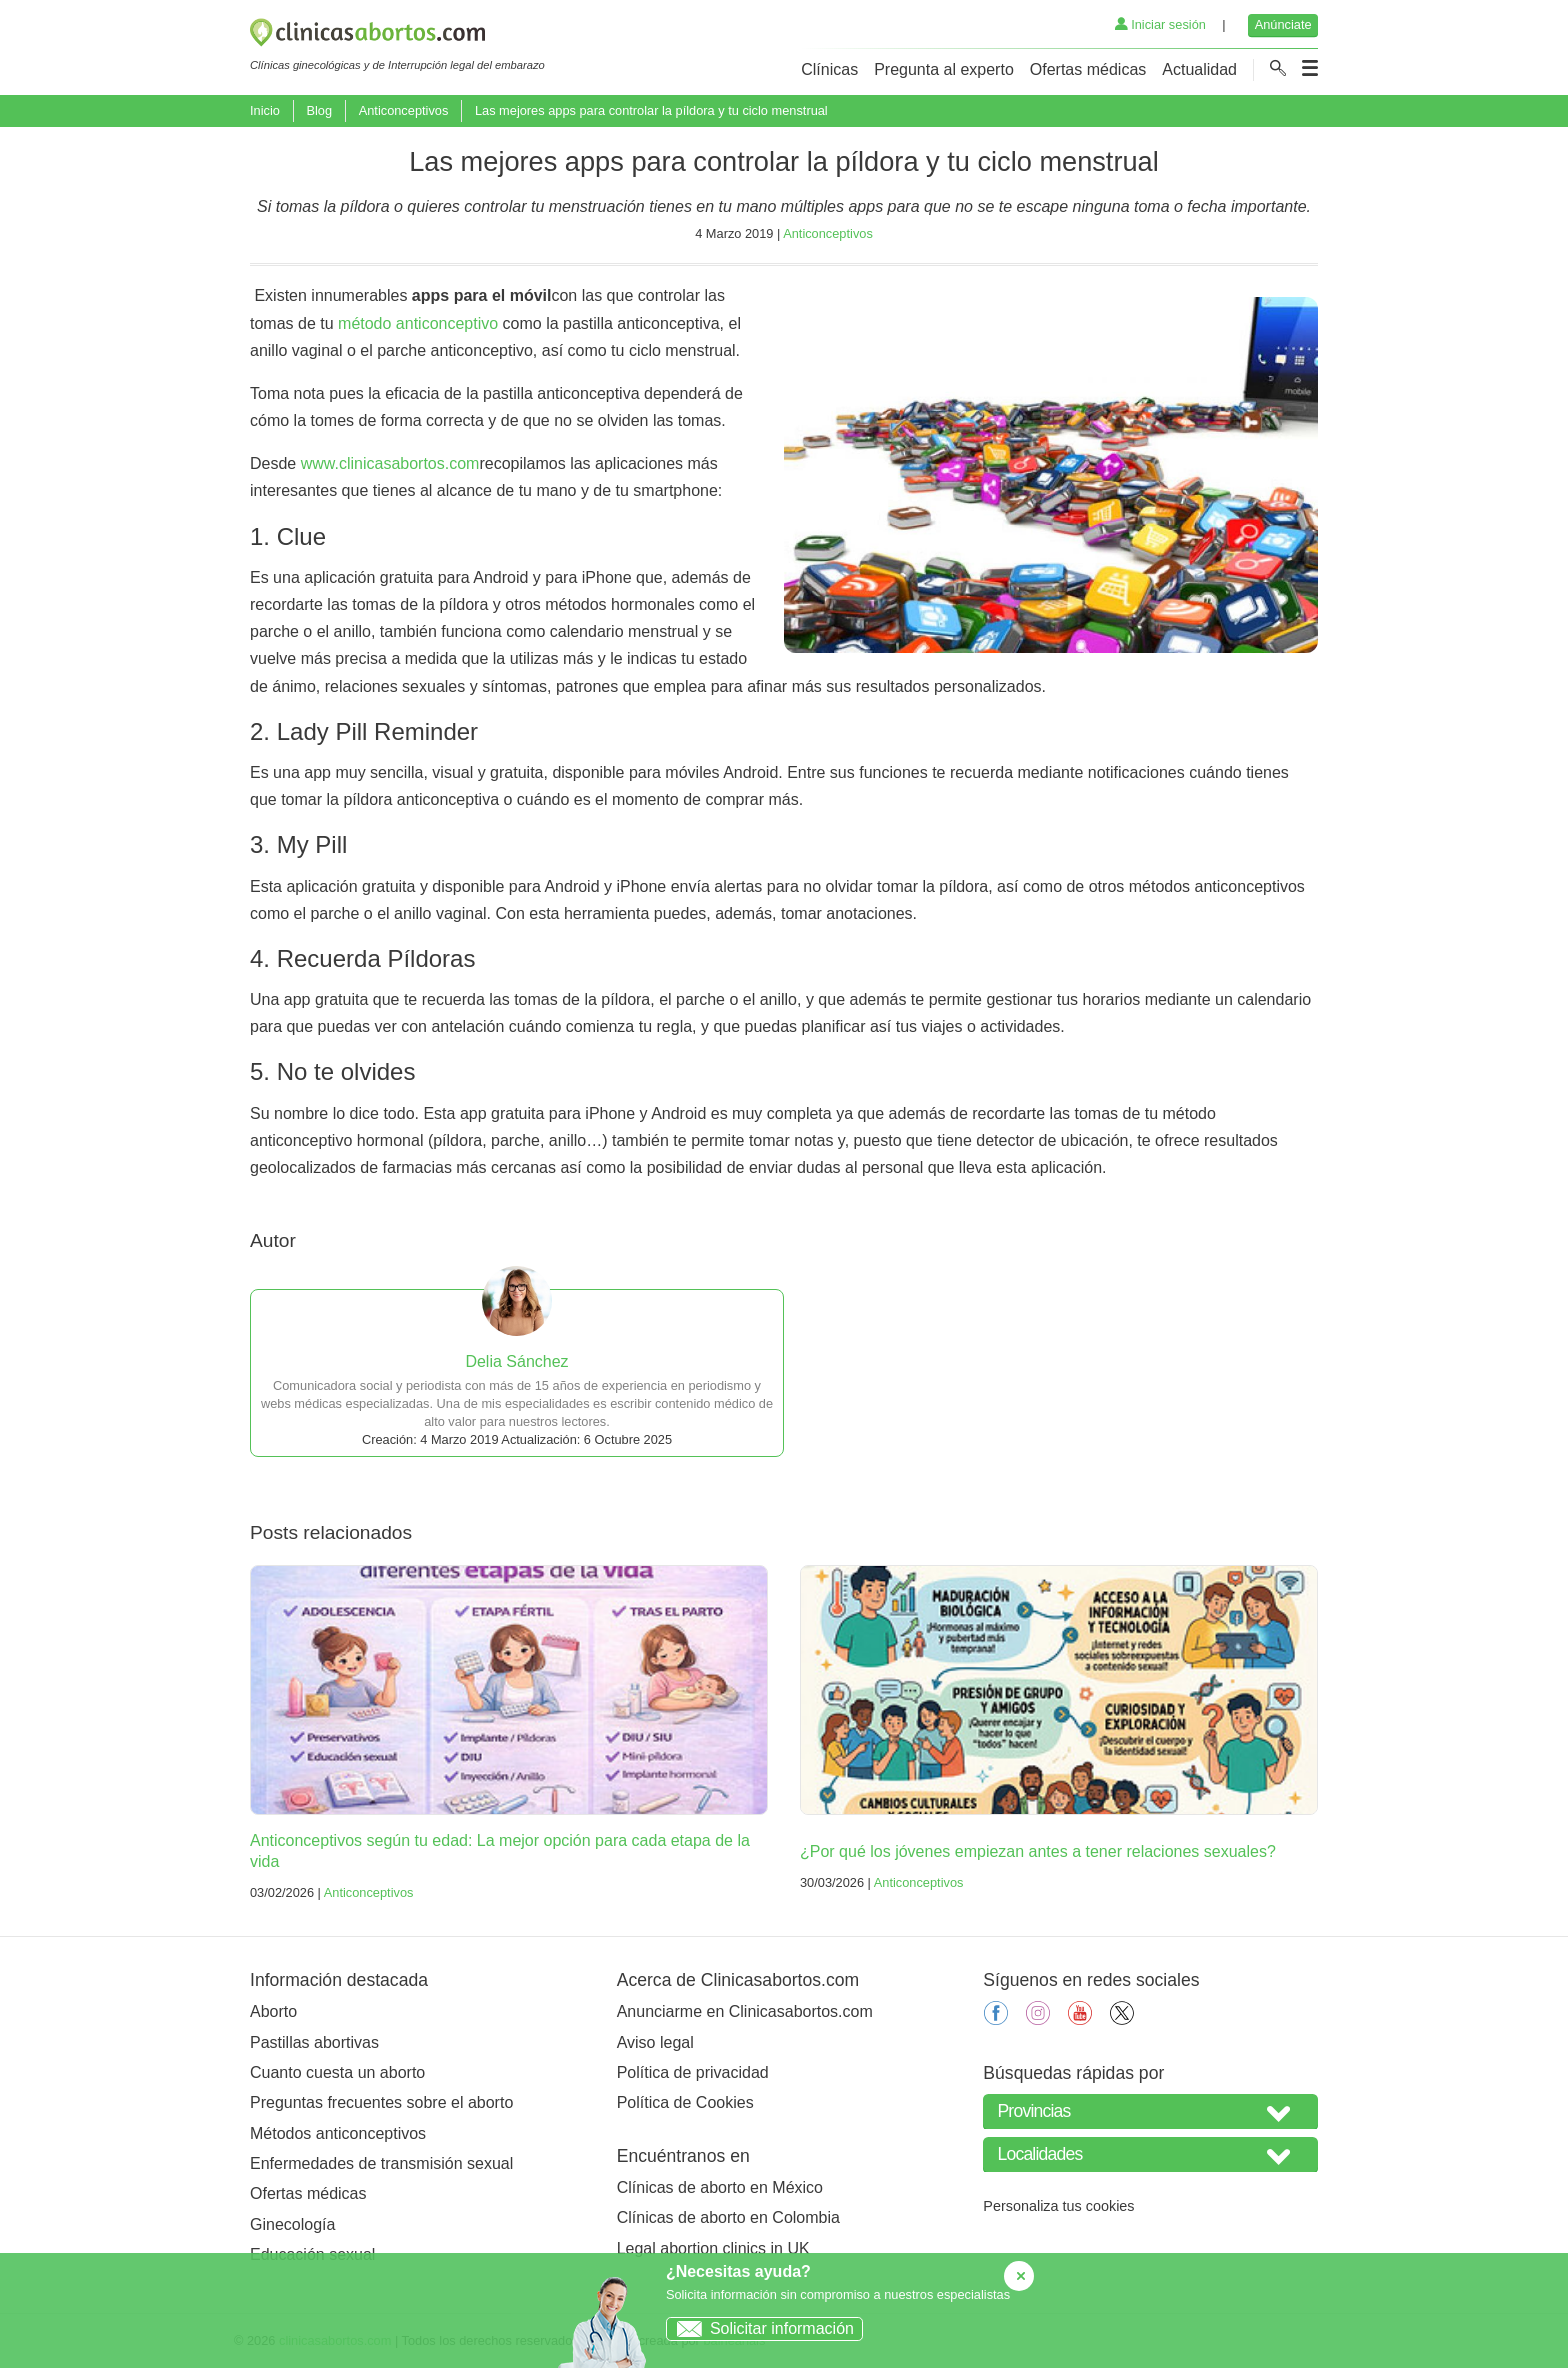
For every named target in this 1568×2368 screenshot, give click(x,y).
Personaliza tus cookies (1058, 2206)
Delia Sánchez (516, 1361)
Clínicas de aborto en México (720, 2187)
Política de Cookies (685, 2102)
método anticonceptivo (418, 323)
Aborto (273, 2011)
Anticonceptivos (404, 110)
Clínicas (829, 69)
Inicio (265, 110)
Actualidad (1199, 69)
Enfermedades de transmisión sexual (381, 2163)
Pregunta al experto (944, 69)
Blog (319, 110)
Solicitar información (760, 2328)
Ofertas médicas (1088, 69)
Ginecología (292, 2224)
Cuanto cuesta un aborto (337, 2072)
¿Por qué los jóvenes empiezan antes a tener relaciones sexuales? (1038, 1851)
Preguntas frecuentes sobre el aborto (381, 2102)
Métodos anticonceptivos (338, 2133)
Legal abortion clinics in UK (713, 2248)
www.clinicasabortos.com (390, 463)
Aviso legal (655, 2042)
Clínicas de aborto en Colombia (728, 2217)
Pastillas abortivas (314, 2042)
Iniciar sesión (1160, 24)
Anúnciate (1283, 24)
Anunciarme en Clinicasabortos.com (745, 2011)
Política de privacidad (693, 2072)
